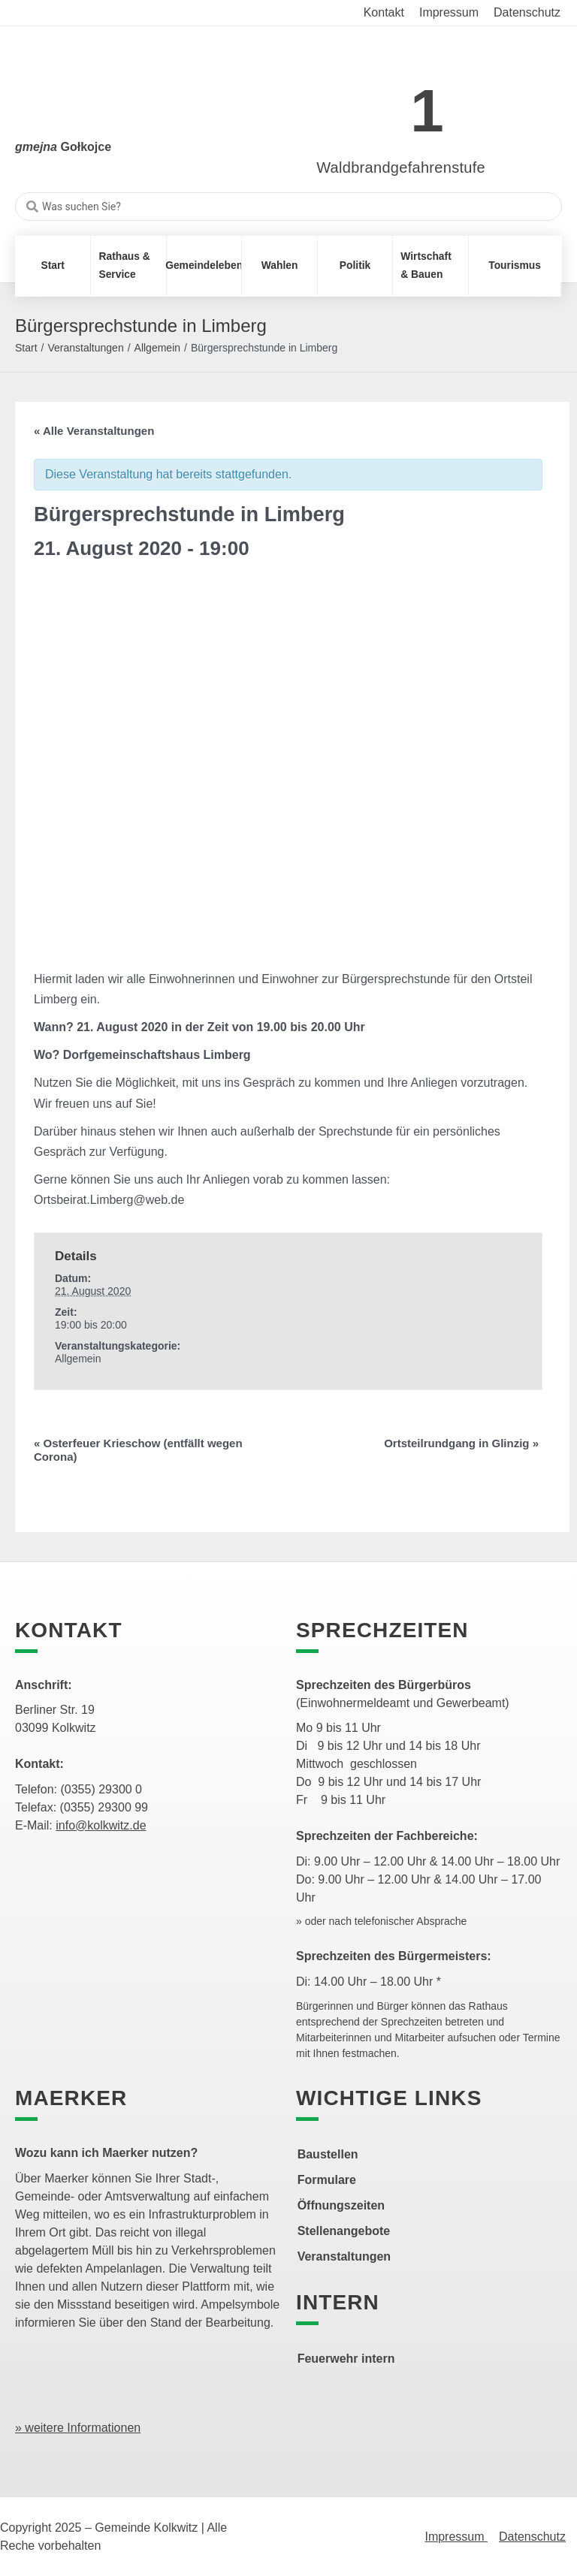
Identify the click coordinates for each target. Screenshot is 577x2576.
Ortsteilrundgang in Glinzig (461, 1443)
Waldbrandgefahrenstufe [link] (400, 167)
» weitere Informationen (77, 2427)
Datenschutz (532, 2536)
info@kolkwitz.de (101, 1825)
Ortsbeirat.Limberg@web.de (109, 1199)
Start (26, 348)
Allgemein (157, 348)
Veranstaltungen (85, 348)
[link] (378, 102)
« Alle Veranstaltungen (94, 430)
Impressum (456, 2536)
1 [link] (427, 110)
